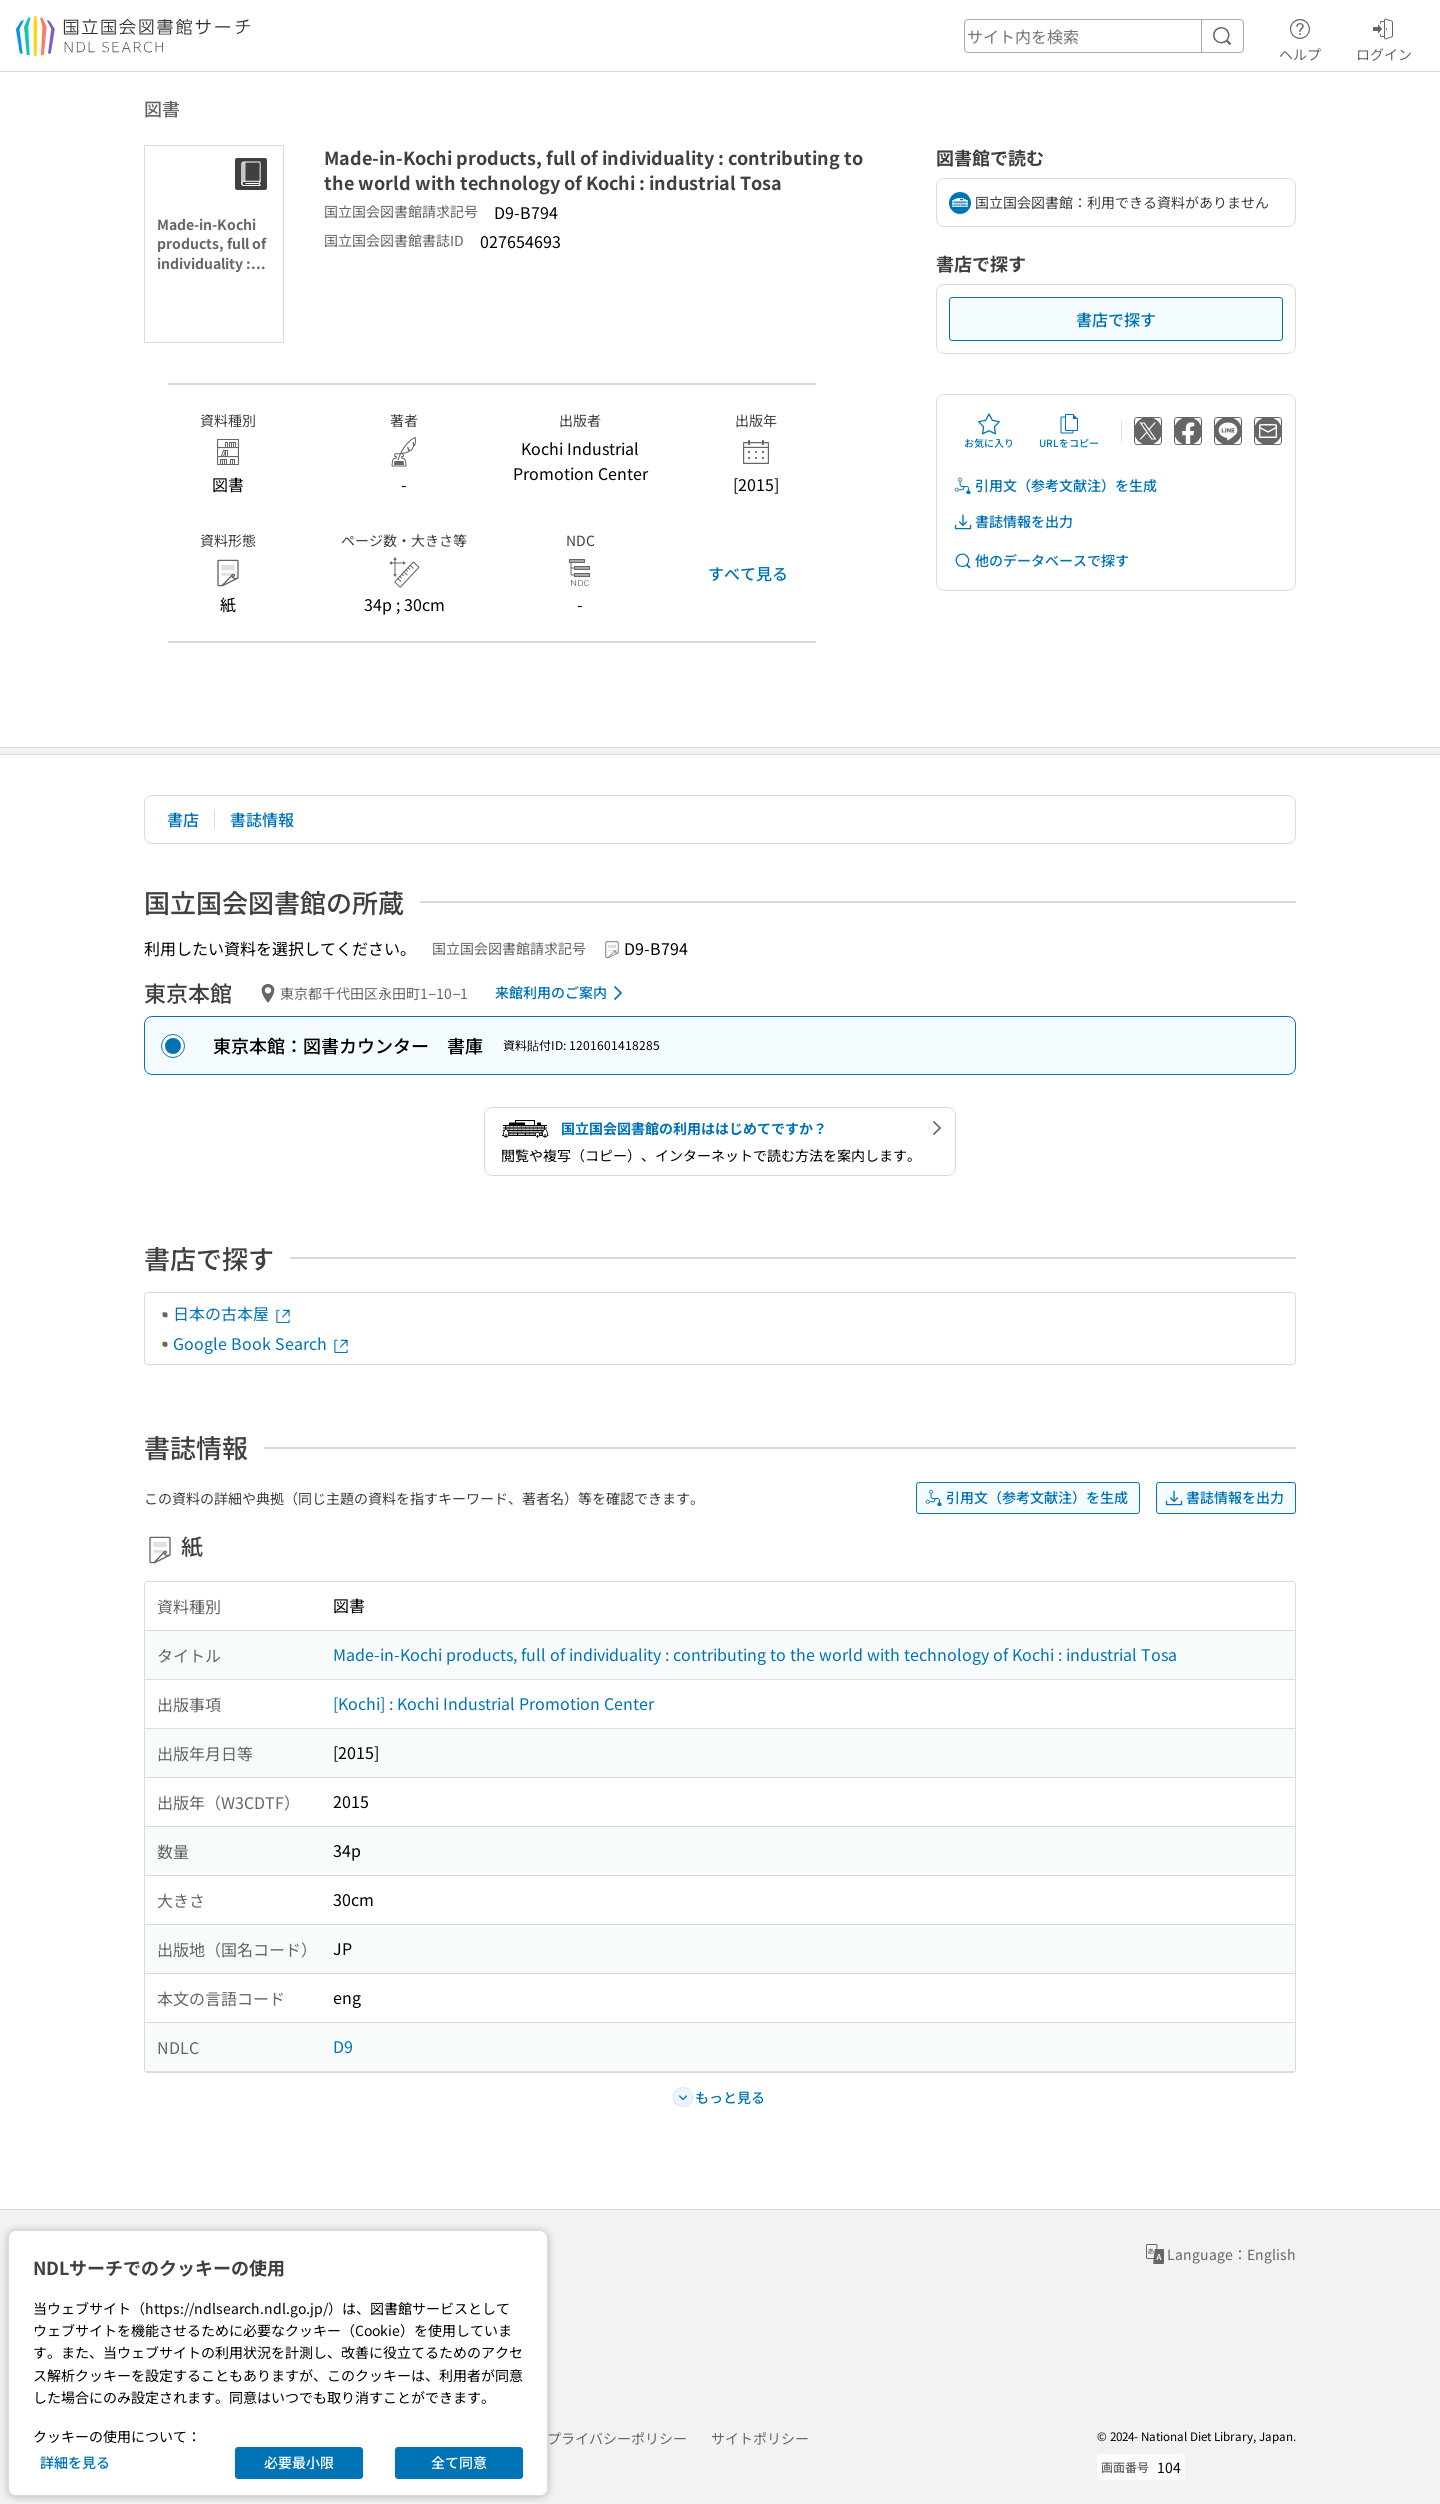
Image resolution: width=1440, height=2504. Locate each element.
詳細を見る (75, 2462)
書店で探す (1116, 319)
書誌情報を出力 (1013, 521)
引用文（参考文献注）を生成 (1055, 485)
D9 (343, 2046)
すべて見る (748, 573)
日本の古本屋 (233, 1313)
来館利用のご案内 (562, 993)
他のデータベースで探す (1041, 560)
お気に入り (989, 431)
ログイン (1384, 37)
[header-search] (1104, 36)
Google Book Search (262, 1343)
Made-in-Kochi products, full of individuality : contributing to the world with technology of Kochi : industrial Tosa (755, 1654)
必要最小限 (299, 2462)
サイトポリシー (760, 2438)
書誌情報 (262, 819)
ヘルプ (1300, 37)
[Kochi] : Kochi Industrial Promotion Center (493, 1703)
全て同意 (459, 2462)
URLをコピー (1069, 431)
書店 (183, 819)
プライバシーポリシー (617, 2438)
